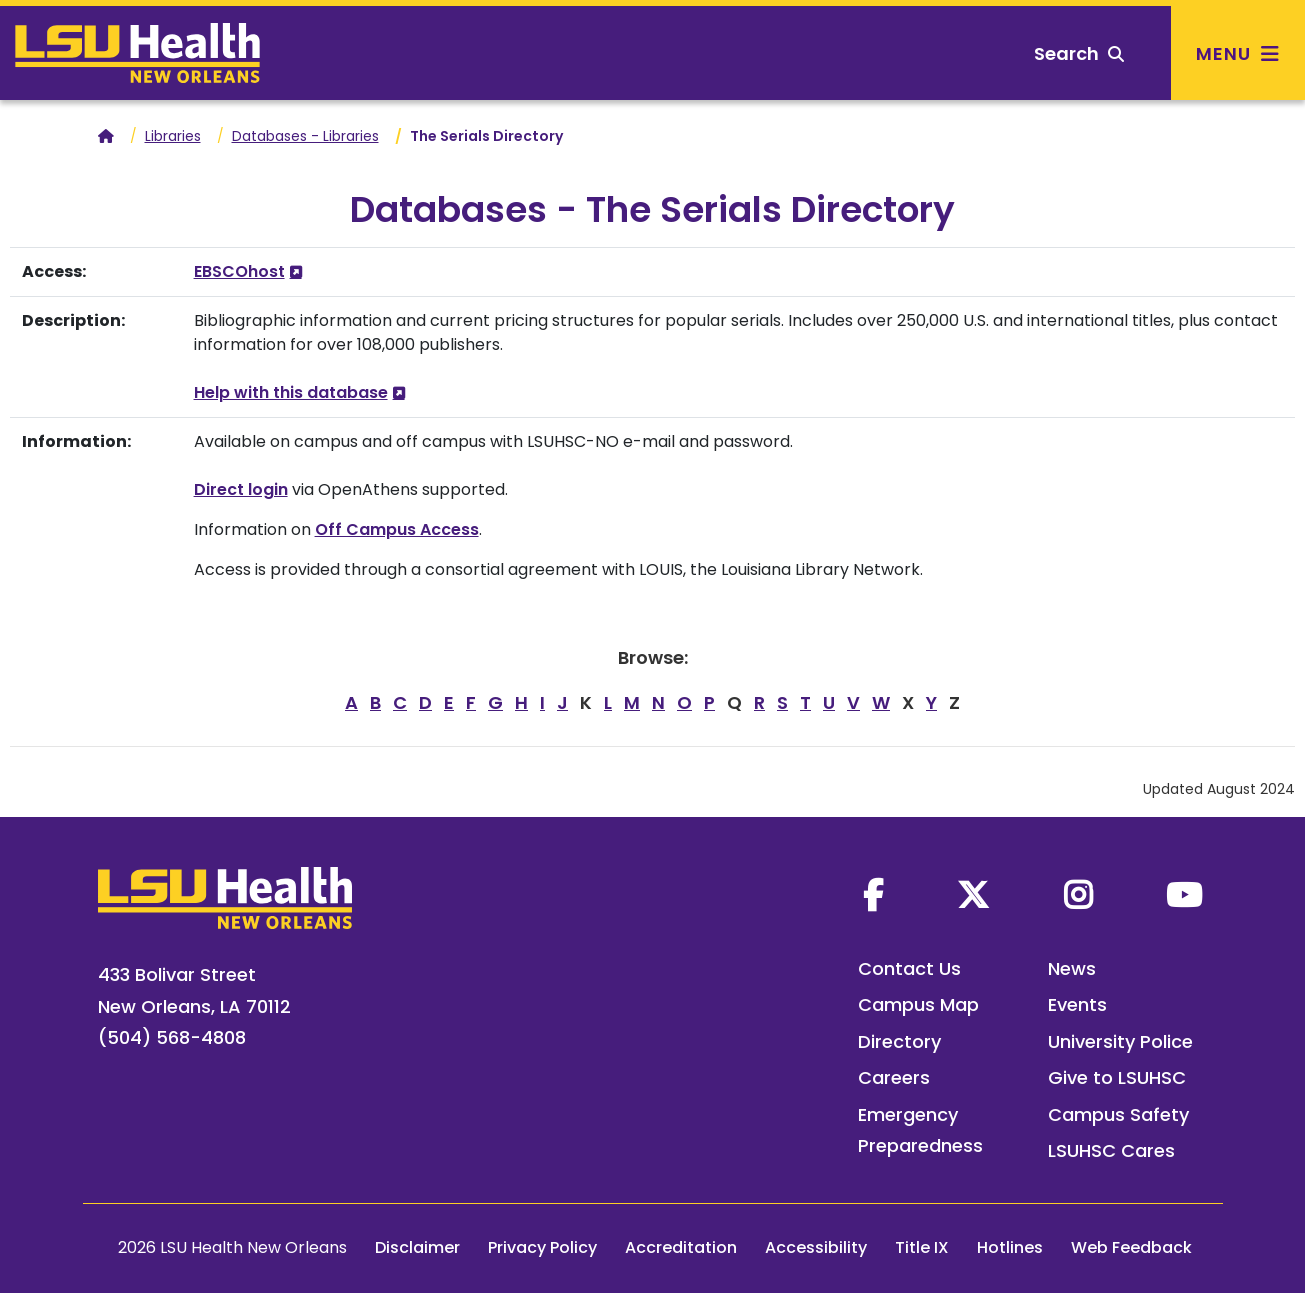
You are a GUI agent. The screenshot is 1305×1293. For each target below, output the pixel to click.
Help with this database (291, 392)
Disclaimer (417, 1247)
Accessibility (816, 1247)
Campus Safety (1118, 1114)
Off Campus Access (397, 529)
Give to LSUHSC (1117, 1077)
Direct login (241, 489)
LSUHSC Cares (1111, 1150)
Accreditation (681, 1247)
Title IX (922, 1247)
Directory (899, 1041)
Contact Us (909, 968)
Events (1077, 1004)
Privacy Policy (542, 1247)
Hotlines (1010, 1247)
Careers (894, 1077)
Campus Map (918, 1004)
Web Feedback (1131, 1247)
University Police (1120, 1041)
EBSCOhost (239, 271)
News (1072, 968)
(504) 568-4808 (172, 1037)
